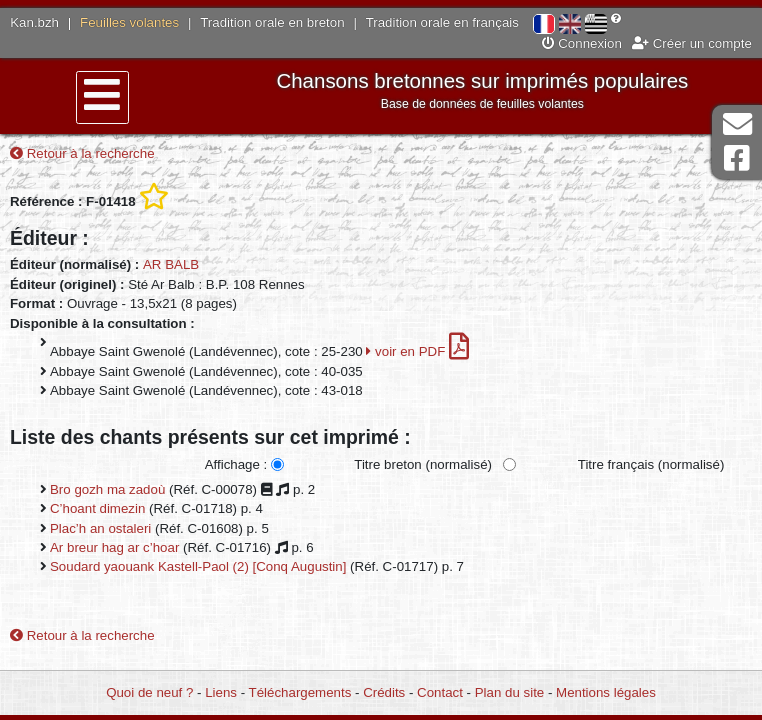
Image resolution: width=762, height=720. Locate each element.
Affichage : (236, 464)
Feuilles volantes (129, 22)
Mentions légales (606, 692)
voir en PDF (417, 351)
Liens (221, 692)
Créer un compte (692, 43)
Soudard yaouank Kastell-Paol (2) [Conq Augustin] (198, 566)
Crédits (384, 692)
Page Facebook (737, 158)
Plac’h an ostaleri (100, 528)
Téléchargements (300, 692)
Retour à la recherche (82, 153)
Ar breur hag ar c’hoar (114, 547)
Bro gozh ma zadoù (107, 489)
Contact (440, 692)
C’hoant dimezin (97, 508)
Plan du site (509, 692)
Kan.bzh (34, 22)
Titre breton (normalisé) (423, 464)
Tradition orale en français (442, 22)
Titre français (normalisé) (651, 464)
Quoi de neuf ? (149, 692)
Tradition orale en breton (272, 22)
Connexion (582, 43)
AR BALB (171, 264)
